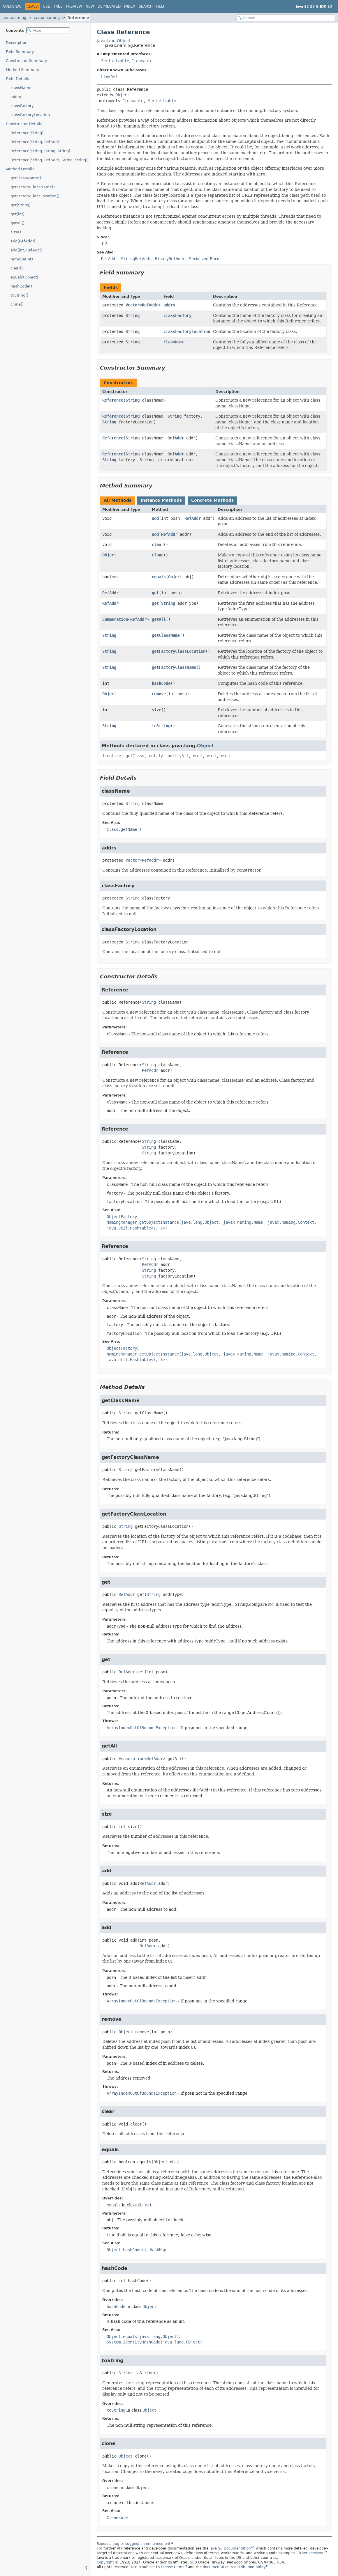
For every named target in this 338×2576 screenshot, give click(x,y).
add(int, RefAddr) (26, 250)
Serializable (115, 60)
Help (160, 6)
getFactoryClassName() (32, 187)
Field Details (17, 79)
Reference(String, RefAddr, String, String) (48, 160)
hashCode (161, 683)
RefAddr (150, 305)
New (90, 6)
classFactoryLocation (30, 115)
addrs (15, 97)
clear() (16, 268)
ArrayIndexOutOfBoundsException (142, 1727)
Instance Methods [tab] (161, 500)
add (155, 518)
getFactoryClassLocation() (34, 196)
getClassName (166, 635)
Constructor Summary (26, 60)
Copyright (105, 2562)
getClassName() (25, 178)
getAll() (17, 223)
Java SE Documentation (230, 2548)
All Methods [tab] (117, 500)
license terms (172, 2567)
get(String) (20, 205)
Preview (74, 6)
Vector (133, 305)
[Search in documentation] (286, 18)
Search (146, 6)
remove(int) (21, 259)
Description (16, 42)
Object (122, 95)
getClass (135, 755)
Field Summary (20, 51)
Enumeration (115, 619)
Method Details (20, 169)
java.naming (14, 17)
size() (15, 232)
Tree (58, 6)
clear (157, 544)
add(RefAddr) (22, 241)
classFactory (22, 106)
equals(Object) (24, 277)
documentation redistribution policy (234, 2567)
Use (46, 6)
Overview (12, 6)
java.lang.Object (113, 40)
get (155, 592)
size (156, 709)
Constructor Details (24, 124)
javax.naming (47, 17)
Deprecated (109, 6)
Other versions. (310, 2553)
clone (157, 555)
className (20, 88)
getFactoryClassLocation (178, 651)
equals (159, 576)
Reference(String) (26, 133)
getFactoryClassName (174, 667)
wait (198, 755)
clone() (17, 304)
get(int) (17, 214)
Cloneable (141, 60)
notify (156, 755)
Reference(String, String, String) (40, 151)
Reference (78, 17)
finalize (111, 755)
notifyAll (178, 755)
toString (161, 725)
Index (129, 6)
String (133, 315)
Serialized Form (205, 258)
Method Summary (22, 70)
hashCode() (21, 286)
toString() (19, 295)
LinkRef (109, 76)
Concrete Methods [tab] (212, 500)
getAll (159, 619)
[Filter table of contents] (48, 30)
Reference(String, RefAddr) (35, 142)
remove (159, 693)
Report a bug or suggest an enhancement (133, 2544)
